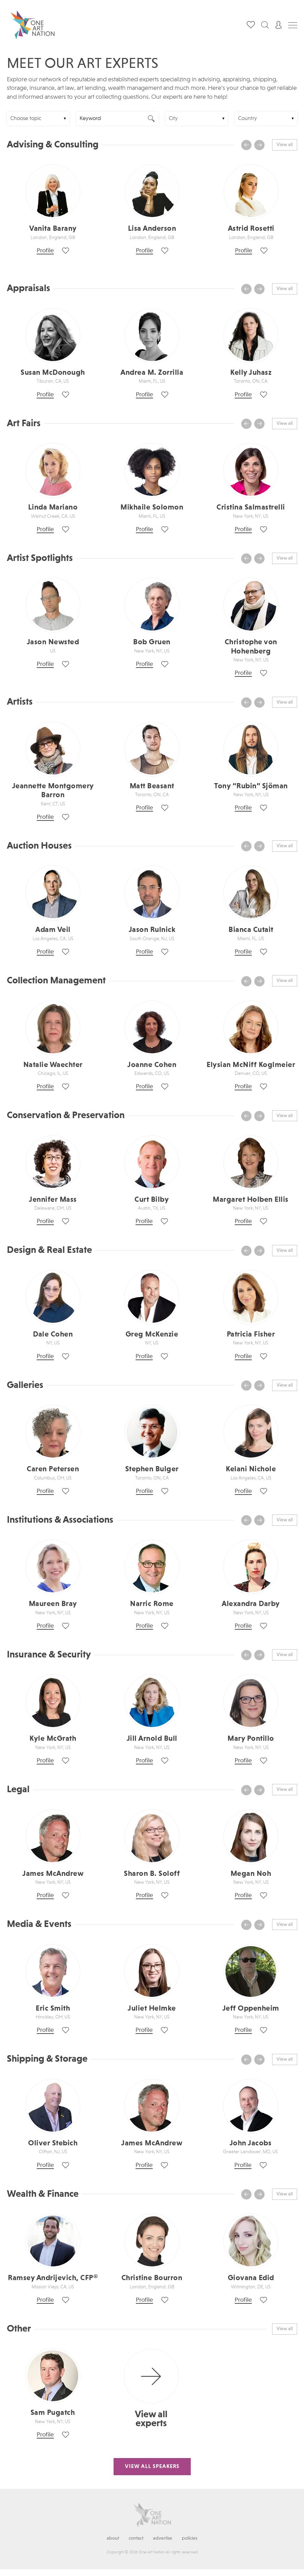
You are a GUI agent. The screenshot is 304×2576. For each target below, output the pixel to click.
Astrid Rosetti (251, 228)
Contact (136, 2538)
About (113, 2538)
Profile (45, 251)
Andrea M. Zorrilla (151, 372)
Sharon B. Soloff (152, 1874)
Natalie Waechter (53, 1065)
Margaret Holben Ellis (251, 1199)
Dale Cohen (53, 1334)
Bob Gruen (152, 642)
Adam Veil (53, 930)
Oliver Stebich (53, 2143)
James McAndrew (52, 1874)
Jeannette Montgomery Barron (53, 790)
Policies (189, 2538)
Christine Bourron (152, 2278)
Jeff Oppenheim (250, 2008)
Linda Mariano (53, 507)
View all (285, 144)
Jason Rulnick (152, 930)
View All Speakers (152, 2466)
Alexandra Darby (251, 1604)
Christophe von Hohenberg (251, 646)
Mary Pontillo (250, 1738)
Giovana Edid (251, 2278)
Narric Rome (152, 1604)
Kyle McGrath (53, 1738)
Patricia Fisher (251, 1334)
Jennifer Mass (53, 1199)
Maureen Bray (53, 1604)
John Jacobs (251, 2143)
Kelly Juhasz (250, 372)
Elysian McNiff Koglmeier (251, 1065)
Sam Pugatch (53, 2413)
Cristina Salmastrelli (251, 507)
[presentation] (246, 145)
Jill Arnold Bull (152, 1738)
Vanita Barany (53, 228)
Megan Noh (251, 1874)
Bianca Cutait (251, 930)
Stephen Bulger (152, 1469)
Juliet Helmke (152, 2008)
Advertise (162, 2538)
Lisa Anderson (152, 228)
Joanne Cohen (151, 1065)
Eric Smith (53, 2008)
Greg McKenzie (152, 1334)
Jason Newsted (53, 642)
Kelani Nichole (251, 1469)
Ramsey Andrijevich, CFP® (53, 2278)
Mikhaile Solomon (151, 507)
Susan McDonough (53, 372)
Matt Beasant (152, 786)
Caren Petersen (53, 1469)
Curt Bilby (152, 1199)
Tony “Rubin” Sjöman (251, 786)
